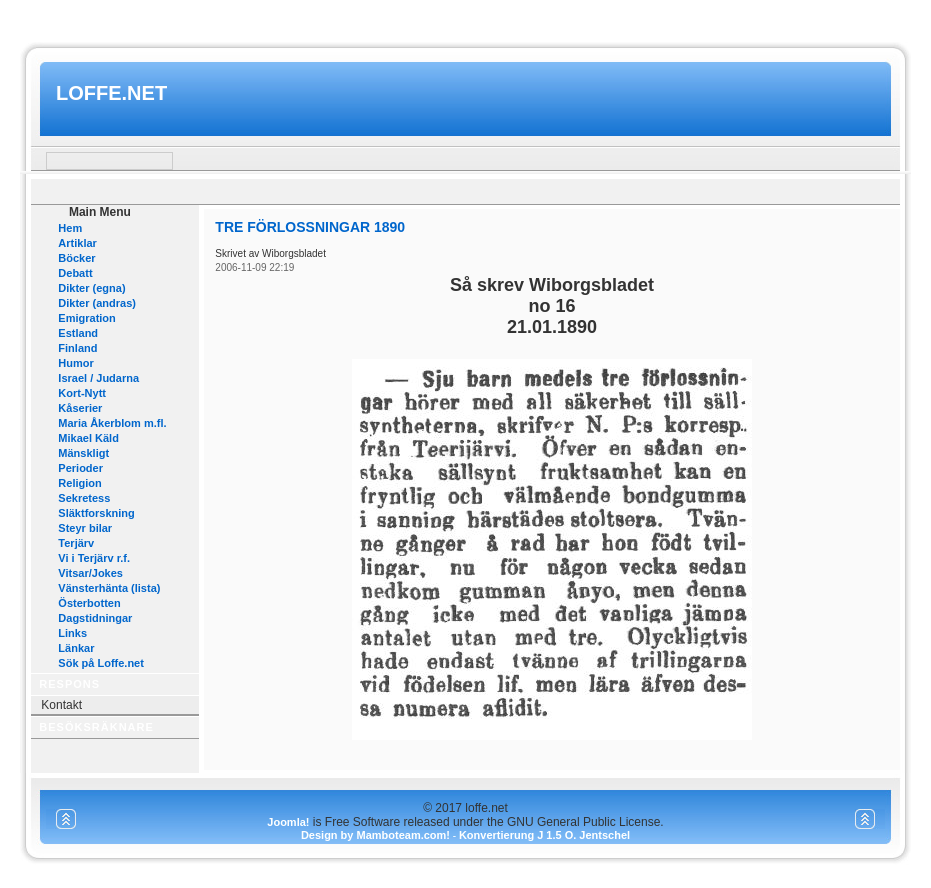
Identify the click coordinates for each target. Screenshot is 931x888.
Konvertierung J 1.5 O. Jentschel (544, 835)
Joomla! (288, 822)
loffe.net (111, 93)
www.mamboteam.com (465, 18)
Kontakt (61, 705)
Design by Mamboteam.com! (375, 835)
